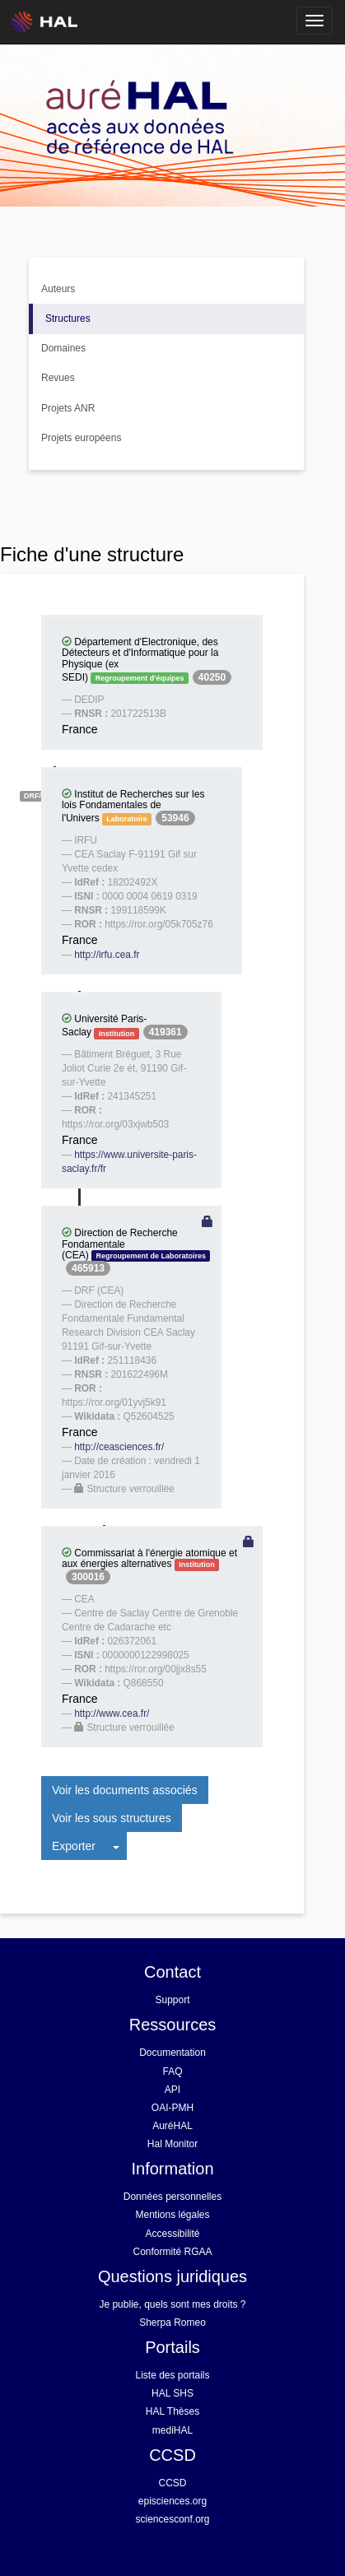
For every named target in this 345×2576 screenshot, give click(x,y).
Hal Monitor (172, 2144)
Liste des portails (172, 2375)
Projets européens (81, 438)
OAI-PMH (172, 2107)
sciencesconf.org (172, 2519)
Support (172, 2000)
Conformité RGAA (172, 2251)
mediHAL (172, 2430)
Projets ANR (68, 408)
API (172, 2089)
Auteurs (58, 289)
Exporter (74, 1846)
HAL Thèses (172, 2411)
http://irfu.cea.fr (106, 954)
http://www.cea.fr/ (111, 1713)
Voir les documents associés (125, 1790)
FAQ (172, 2071)
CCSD (172, 2483)
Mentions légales (172, 2214)
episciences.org (172, 2501)
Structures (68, 318)
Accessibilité (172, 2233)
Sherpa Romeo (172, 2322)
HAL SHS (172, 2393)
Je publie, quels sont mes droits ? (172, 2304)
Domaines (63, 348)
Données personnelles (172, 2196)
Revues (58, 378)
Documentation (172, 2052)
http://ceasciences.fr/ (119, 1447)
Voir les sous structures (111, 1818)
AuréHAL (172, 2126)
